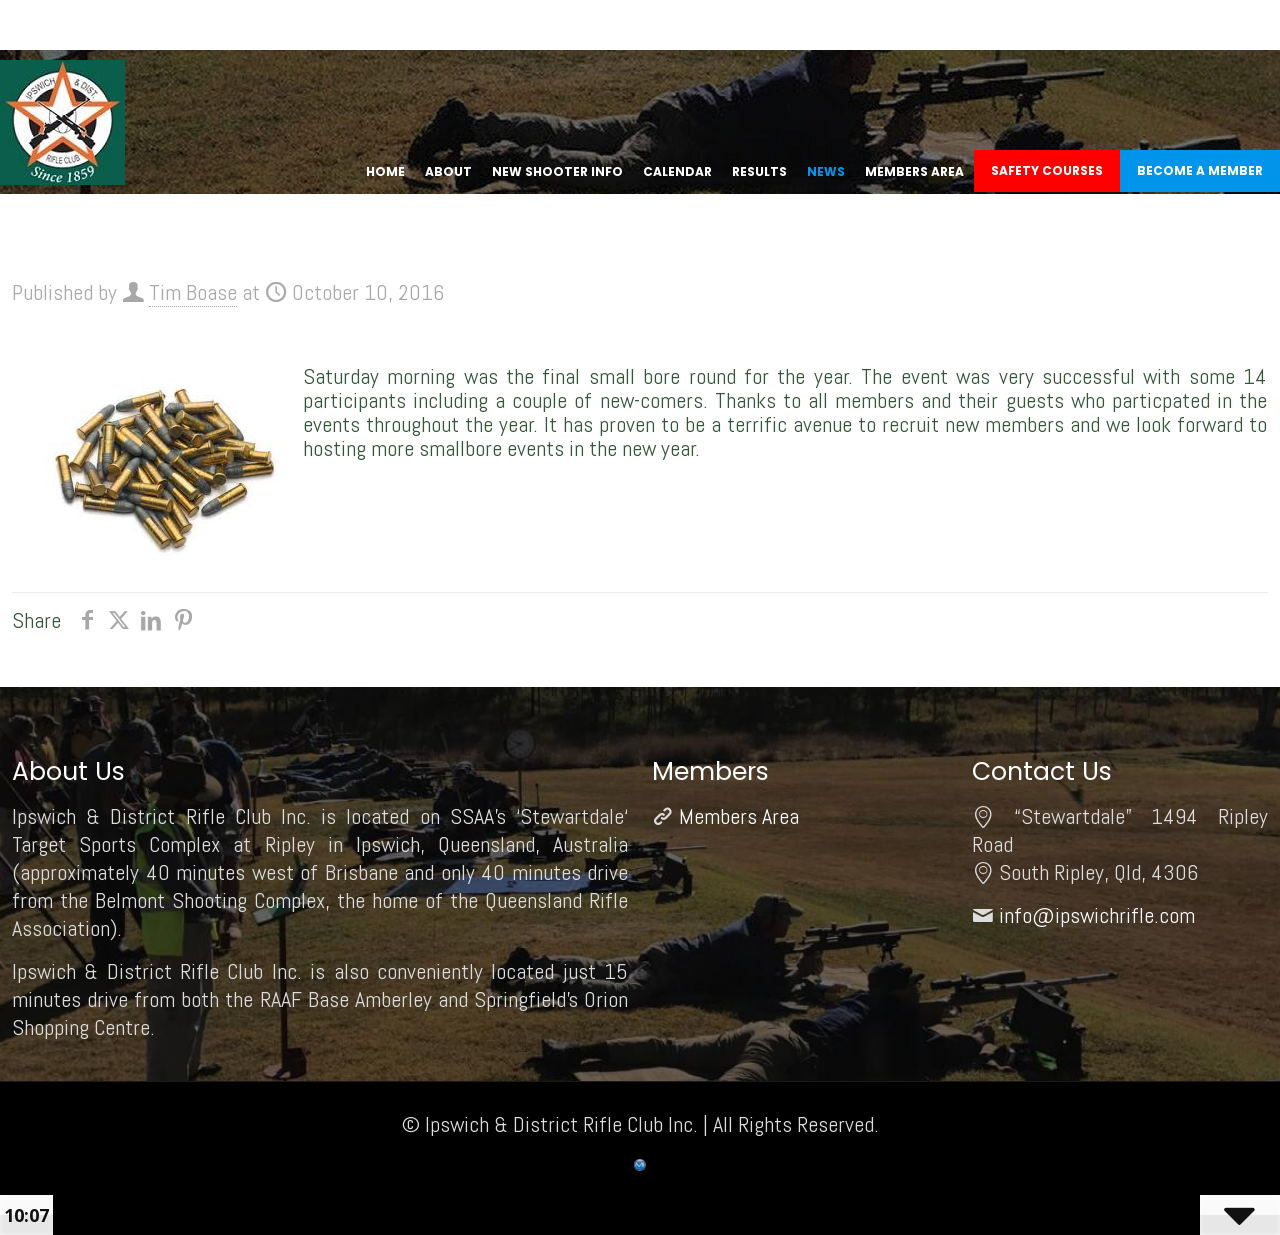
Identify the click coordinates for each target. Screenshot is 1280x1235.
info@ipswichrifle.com (1097, 915)
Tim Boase (193, 292)
